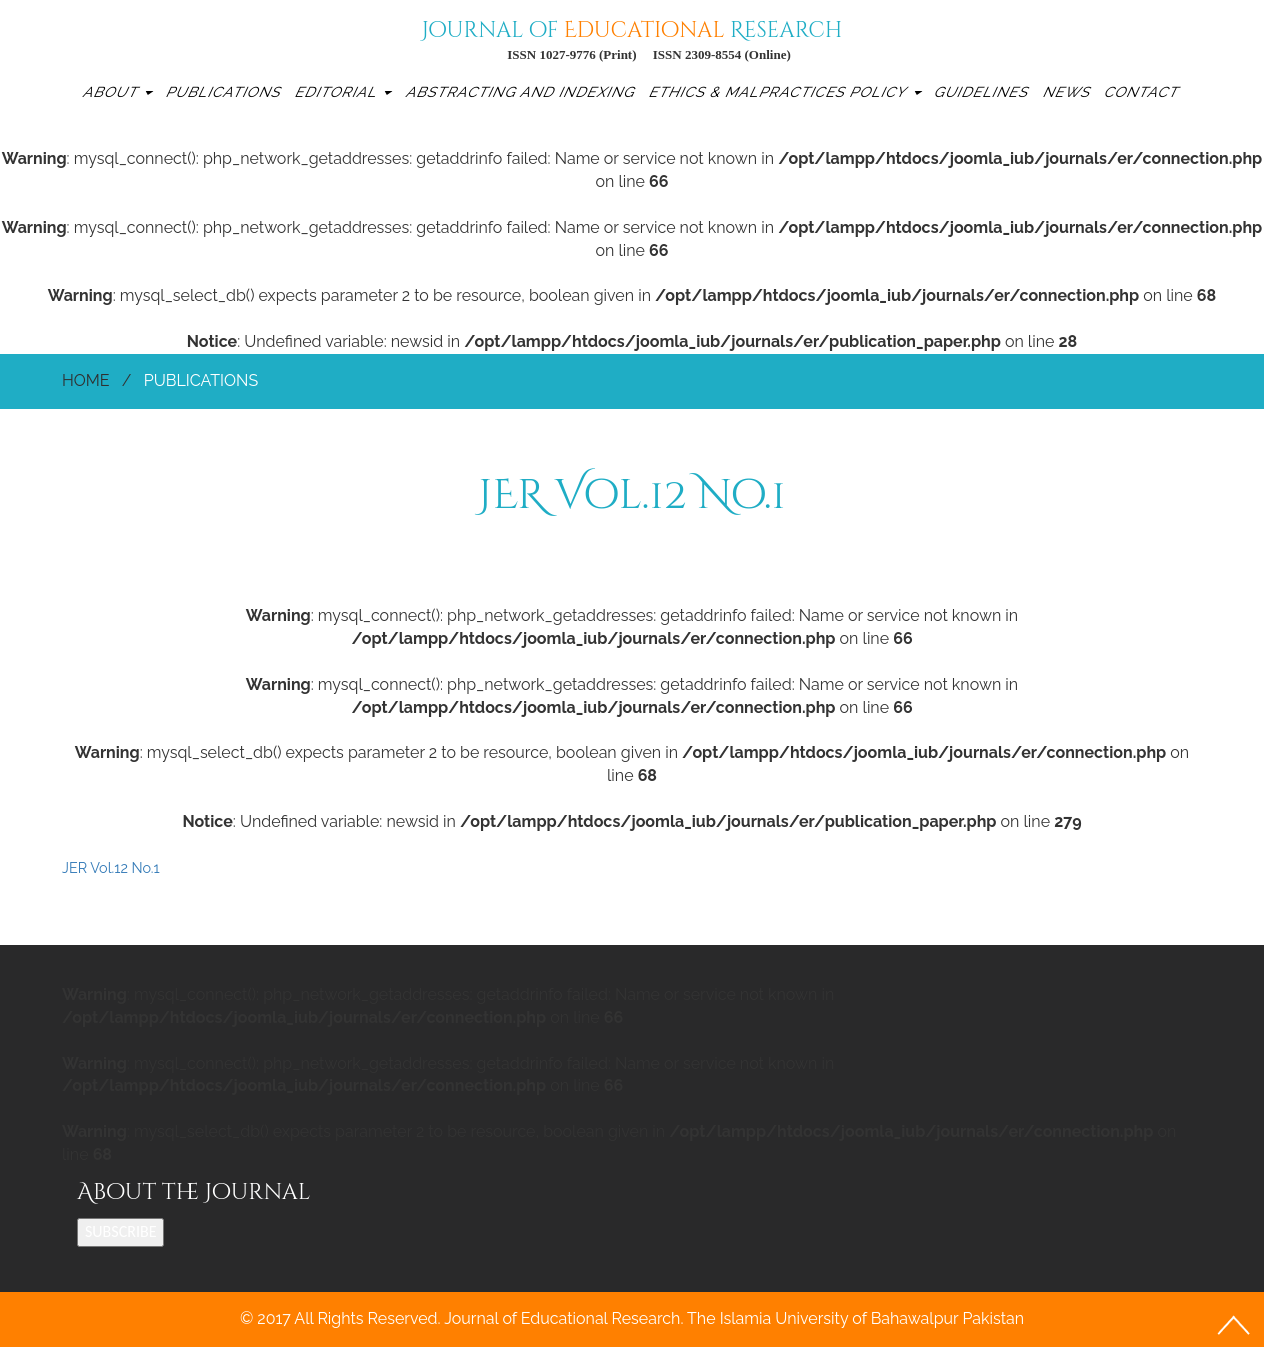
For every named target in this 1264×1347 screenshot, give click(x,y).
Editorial (343, 91)
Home (86, 380)
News (1067, 91)
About (117, 91)
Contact (1143, 91)
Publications (225, 91)
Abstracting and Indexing (521, 91)
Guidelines (983, 91)
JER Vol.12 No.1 (111, 867)
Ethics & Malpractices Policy (784, 91)
